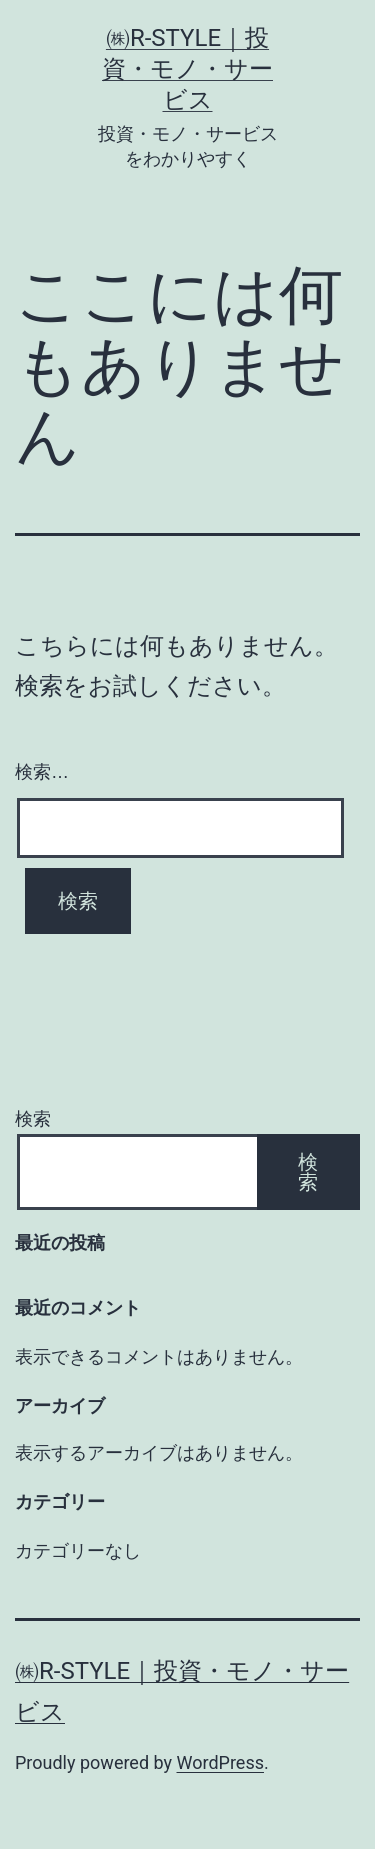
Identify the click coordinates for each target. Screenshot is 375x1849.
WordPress (220, 1762)
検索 (33, 1118)
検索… (42, 772)
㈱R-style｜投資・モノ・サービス (187, 69)
